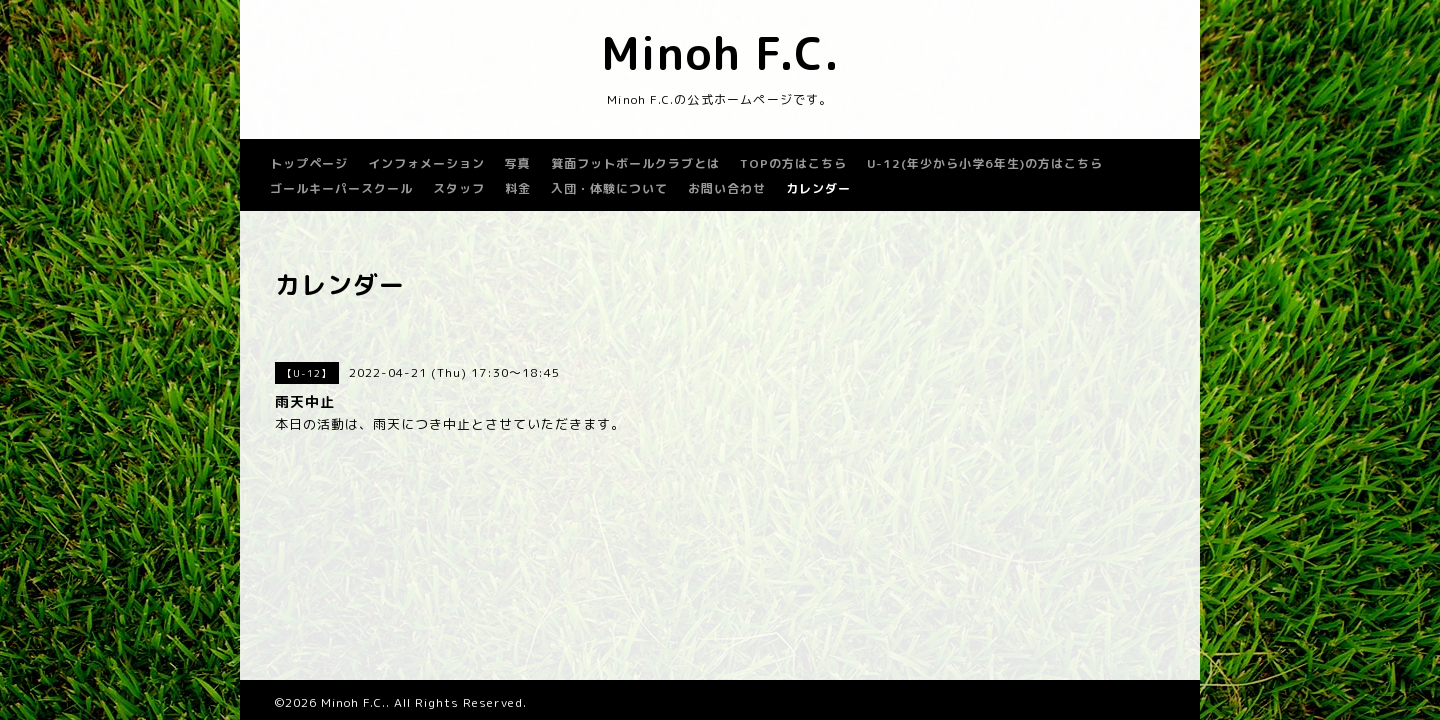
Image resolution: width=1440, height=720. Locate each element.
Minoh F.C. (720, 53)
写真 (518, 163)
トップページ (309, 163)
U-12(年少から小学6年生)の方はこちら (985, 163)
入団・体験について (609, 188)
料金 (518, 188)
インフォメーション (426, 163)
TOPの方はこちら (793, 163)
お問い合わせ (727, 188)
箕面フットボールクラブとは (635, 163)
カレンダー (818, 188)
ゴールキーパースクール (341, 188)
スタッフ (459, 188)
